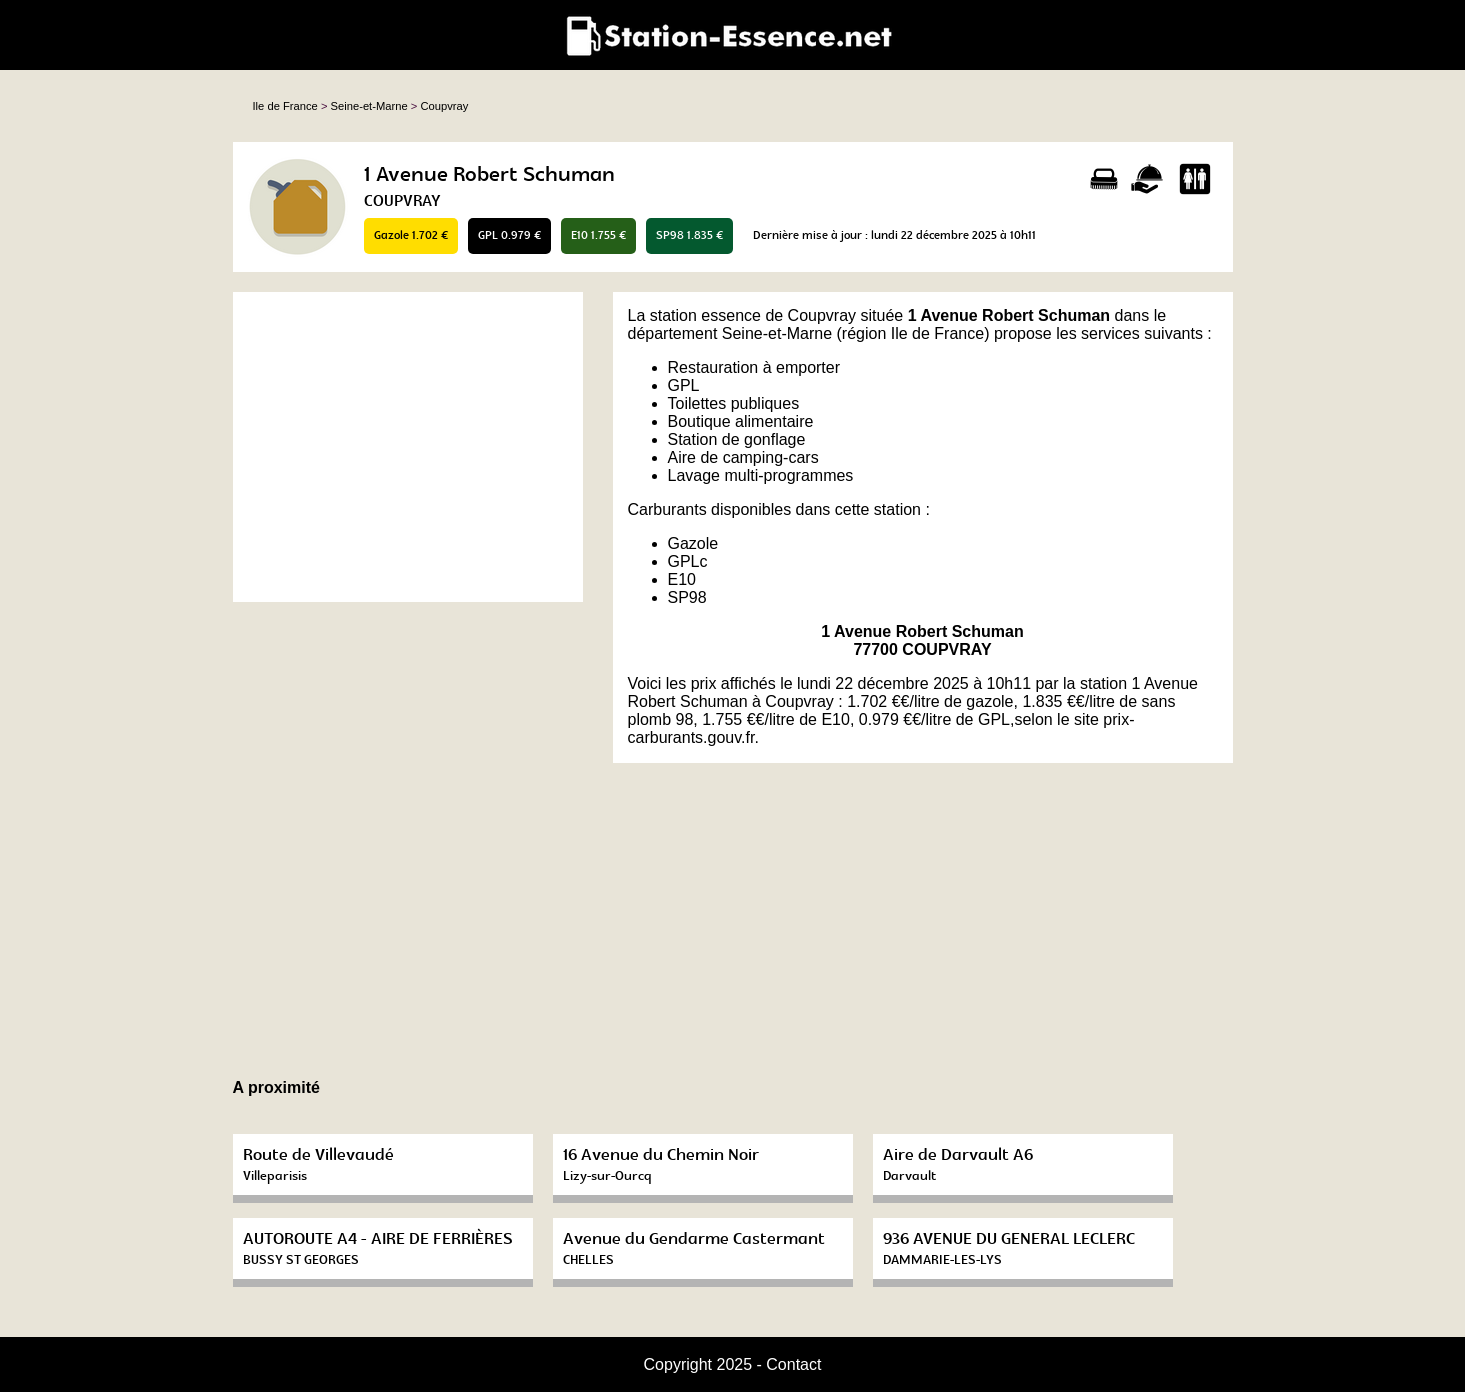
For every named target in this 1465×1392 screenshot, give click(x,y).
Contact (793, 1364)
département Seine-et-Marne (730, 333)
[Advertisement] (408, 447)
